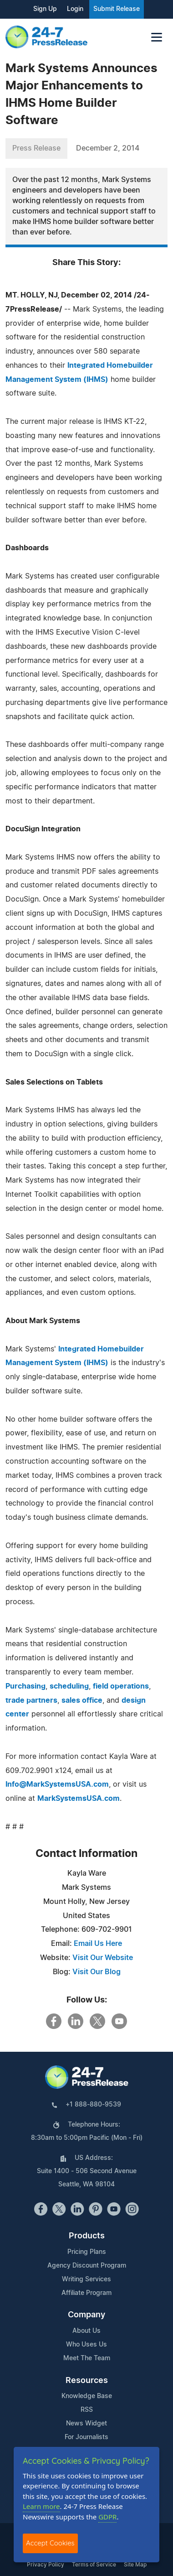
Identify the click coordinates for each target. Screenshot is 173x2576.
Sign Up (45, 9)
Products (87, 2236)
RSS (87, 2410)
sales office (81, 1700)
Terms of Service (94, 2564)
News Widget (86, 2423)
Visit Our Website (102, 1957)
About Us (86, 2331)
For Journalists (86, 2437)
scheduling (69, 1686)
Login (75, 9)
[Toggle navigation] (157, 37)
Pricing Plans (86, 2252)
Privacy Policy (45, 2564)
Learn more (41, 2506)
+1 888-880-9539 (93, 2104)
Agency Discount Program (86, 2266)
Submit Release (116, 9)
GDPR (107, 2516)
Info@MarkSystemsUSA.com (57, 1784)
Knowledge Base (86, 2396)
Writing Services (86, 2279)
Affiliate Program (86, 2293)
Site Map (135, 2564)
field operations (121, 1686)
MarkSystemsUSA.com (78, 1798)
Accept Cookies (50, 2543)
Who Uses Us (86, 2344)
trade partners (31, 1700)
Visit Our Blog (96, 1972)
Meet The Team (86, 2358)
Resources (87, 2381)
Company (86, 2315)
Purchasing (25, 1686)
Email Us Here (98, 1943)
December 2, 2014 (107, 148)
